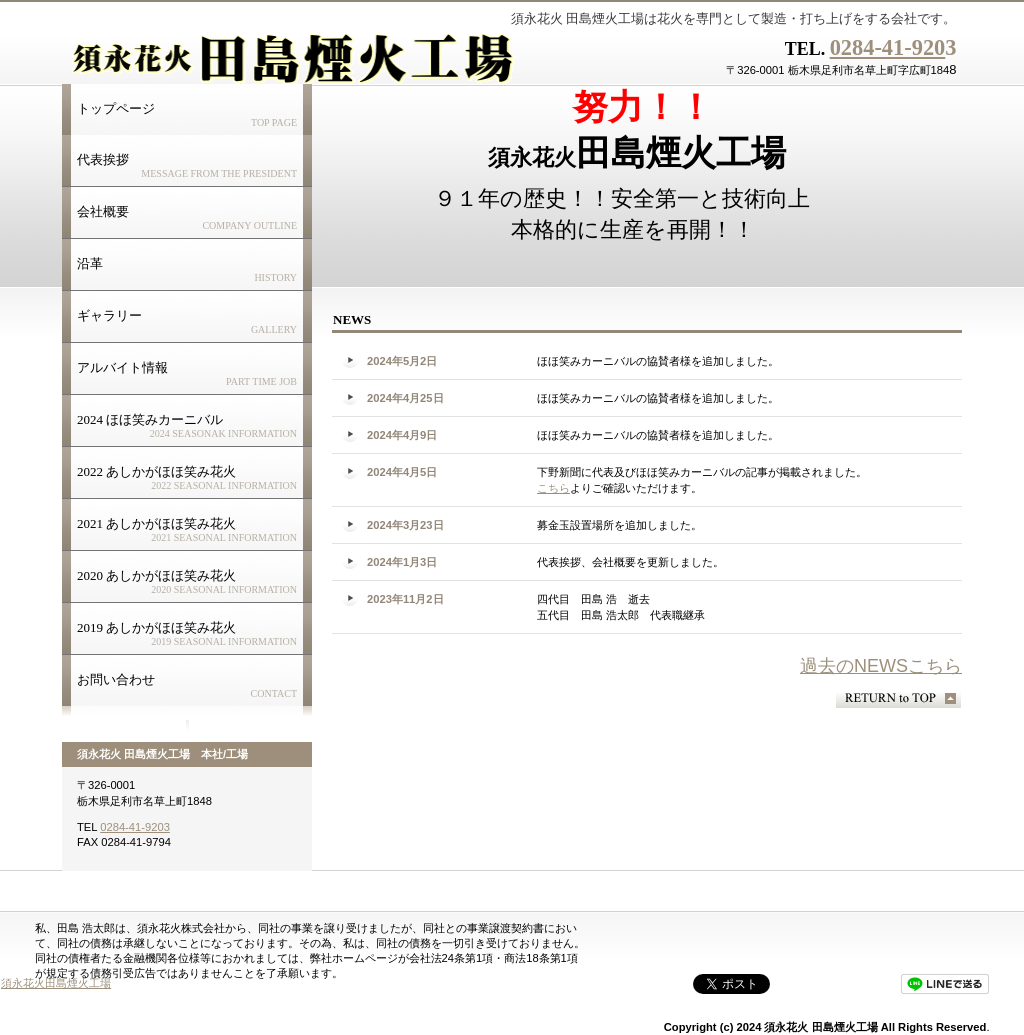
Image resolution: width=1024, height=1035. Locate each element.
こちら (553, 488)
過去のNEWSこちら (881, 666)
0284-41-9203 (135, 827)
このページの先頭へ (898, 698)
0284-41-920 (888, 47)
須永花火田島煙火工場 (56, 983)
